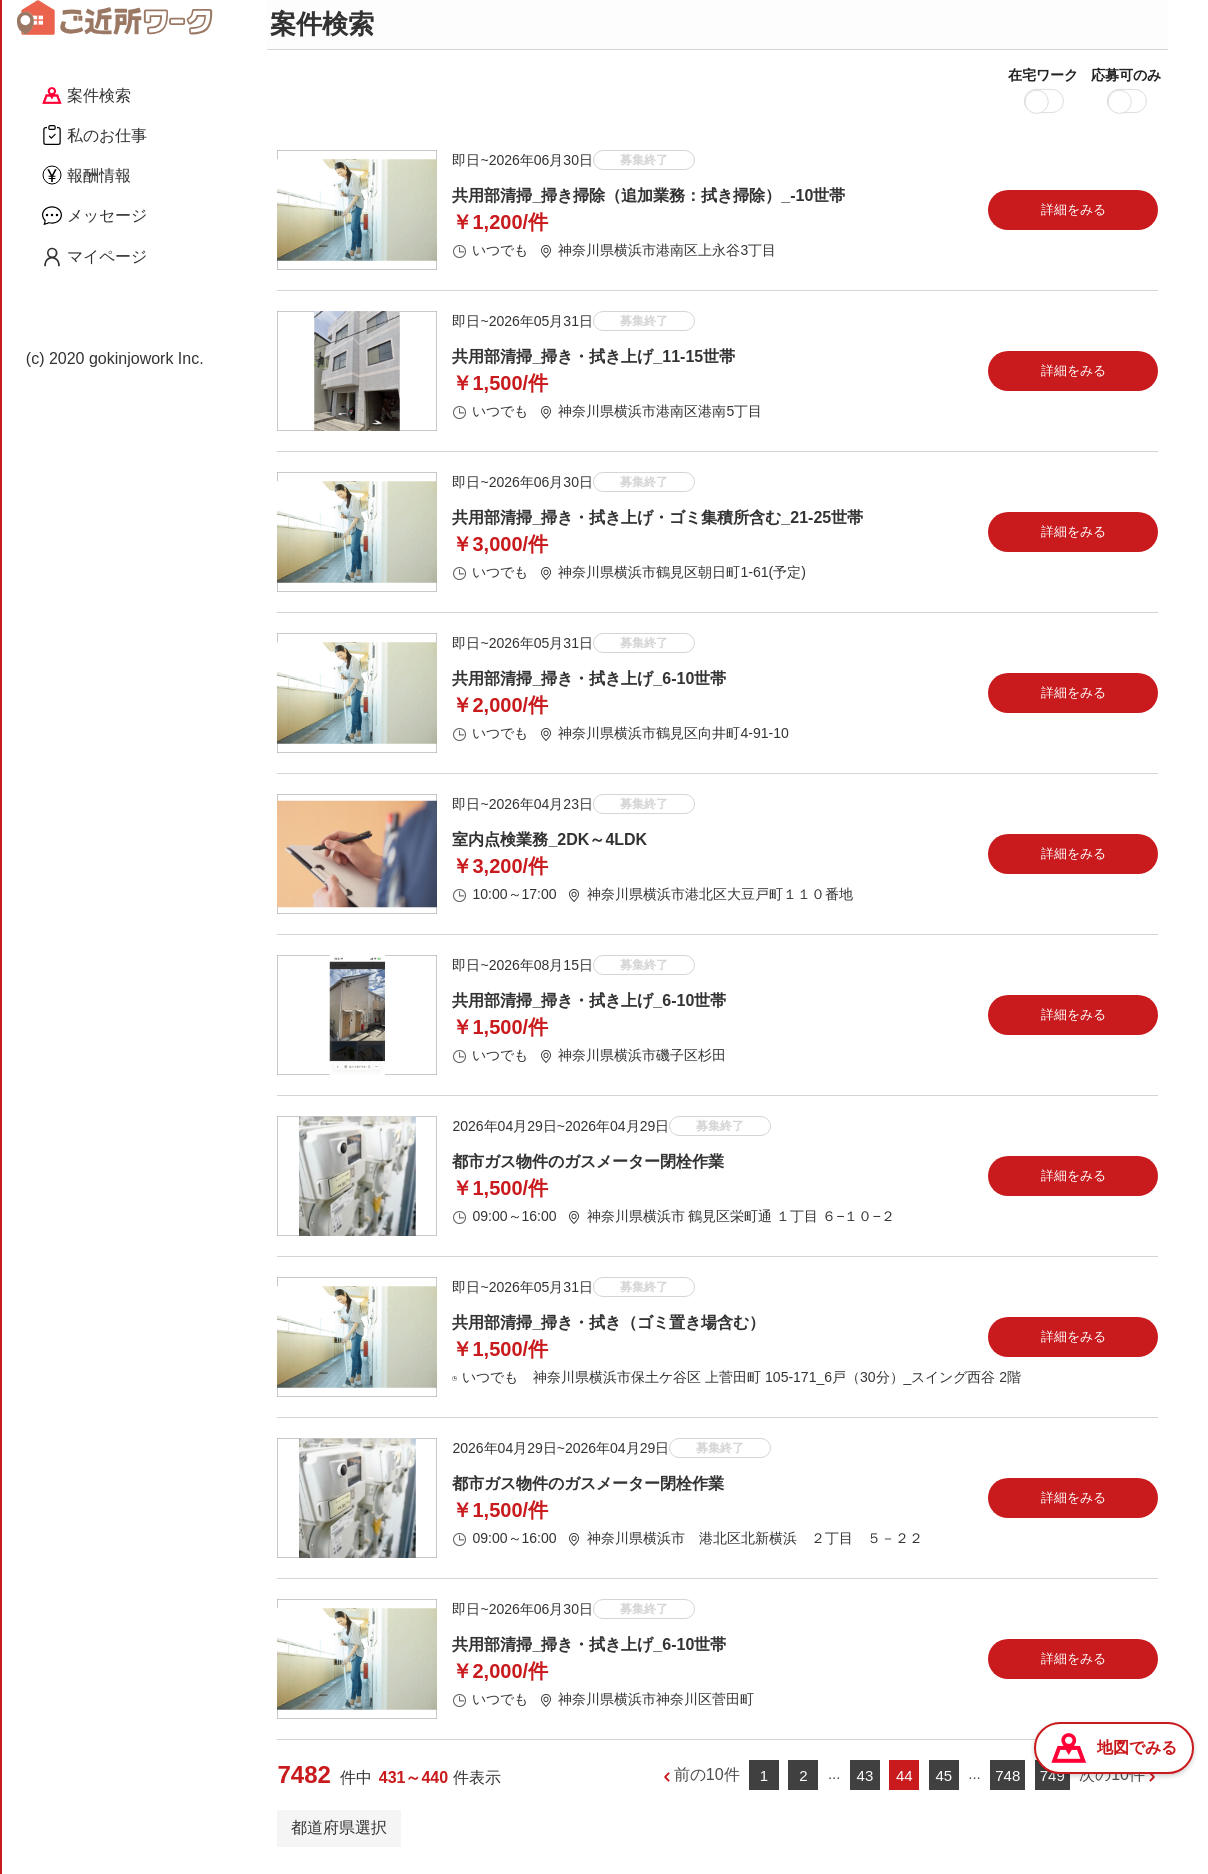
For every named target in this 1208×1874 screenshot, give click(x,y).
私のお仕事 (94, 135)
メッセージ (94, 215)
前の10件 (707, 1780)
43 (865, 1780)
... (834, 1779)
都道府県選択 (339, 1832)
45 (943, 1780)
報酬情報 (86, 175)
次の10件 (1112, 1780)
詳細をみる (1073, 214)
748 (1007, 1780)
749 (1052, 1780)
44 (904, 1780)
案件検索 (86, 95)
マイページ (94, 257)
